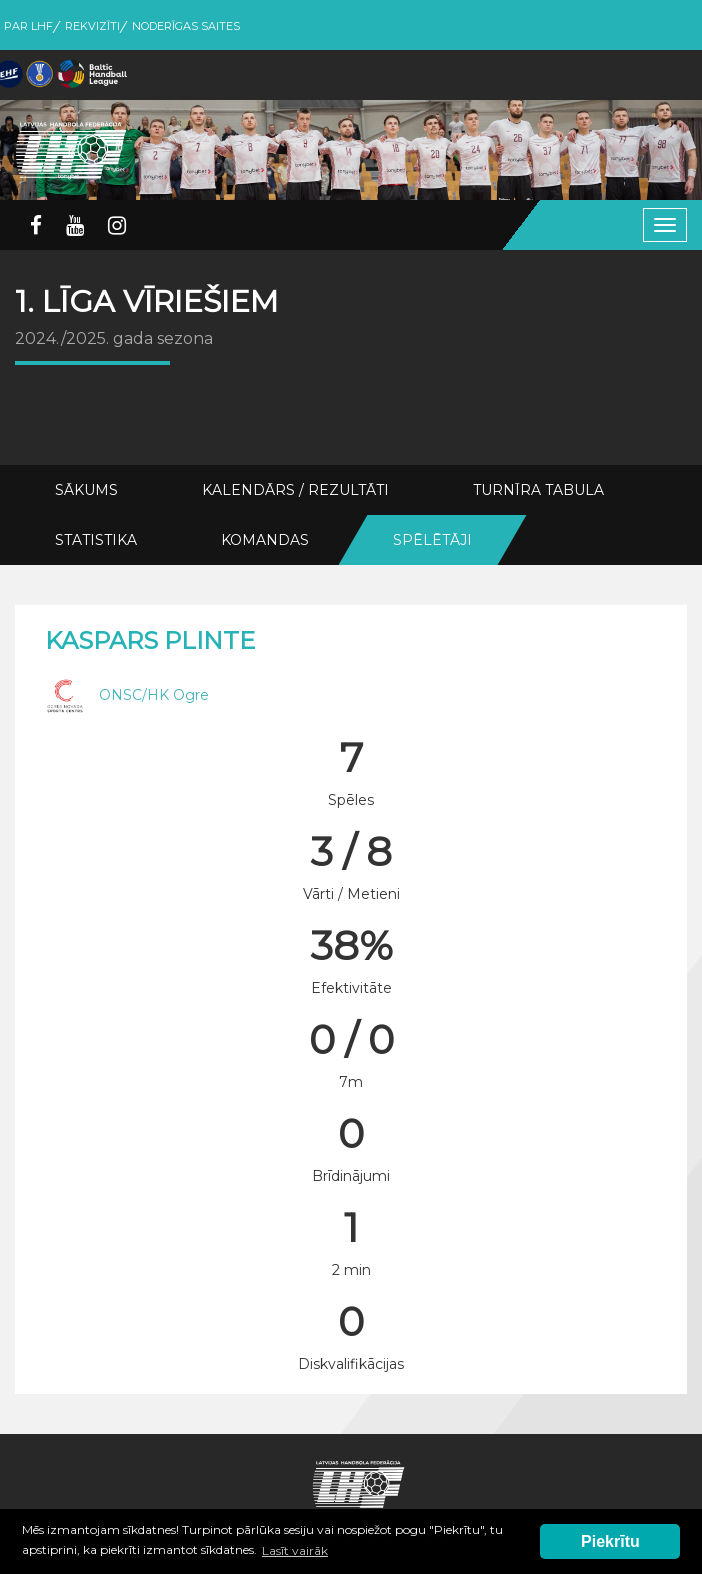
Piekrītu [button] (610, 1541)
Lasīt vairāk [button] (295, 1550)
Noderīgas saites (186, 26)
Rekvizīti (92, 26)
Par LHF (28, 26)
